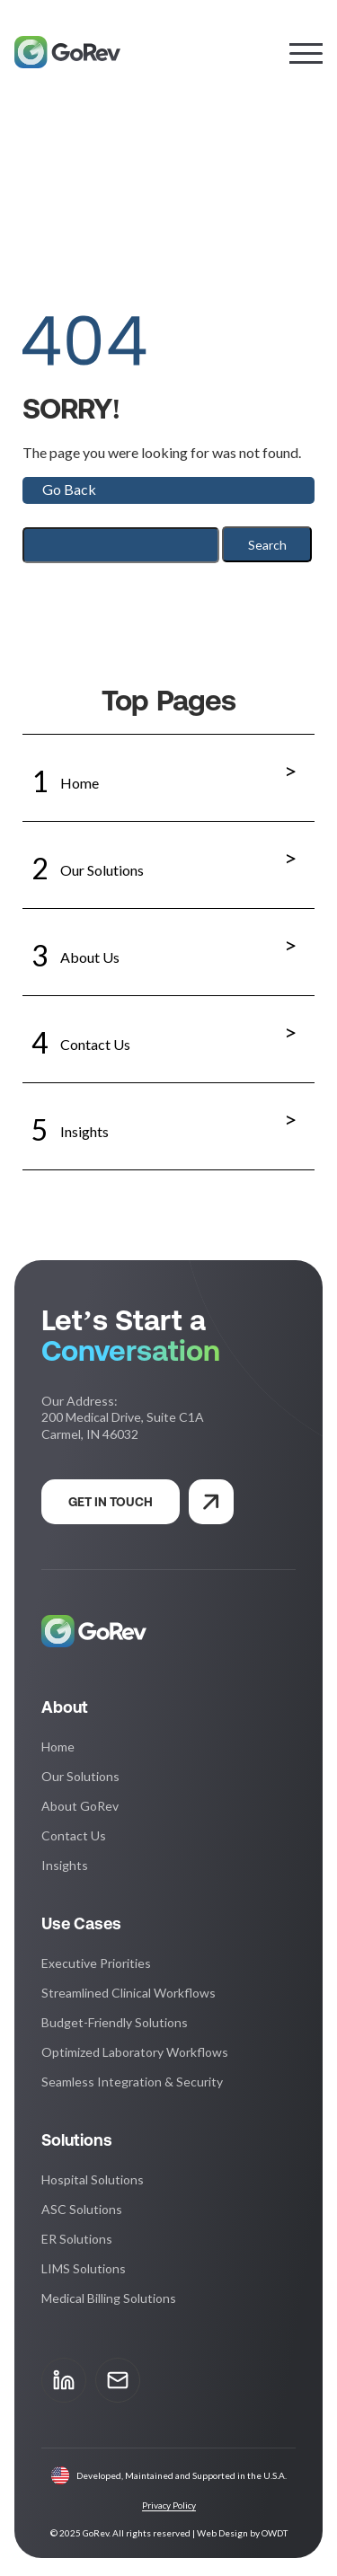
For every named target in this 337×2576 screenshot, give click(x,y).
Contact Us (168, 1032)
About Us (168, 945)
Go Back (69, 489)
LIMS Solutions (83, 2268)
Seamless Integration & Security (132, 2081)
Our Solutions (168, 857)
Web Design (222, 2532)
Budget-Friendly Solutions (114, 2022)
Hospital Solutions (92, 2179)
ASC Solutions (81, 2209)
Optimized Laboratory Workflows (134, 2052)
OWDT (275, 2532)
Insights (168, 1119)
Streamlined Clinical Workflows (128, 1992)
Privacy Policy (169, 2505)
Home (168, 770)
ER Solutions (76, 2238)
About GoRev (80, 1805)
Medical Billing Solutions (108, 2298)
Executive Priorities (96, 1963)
